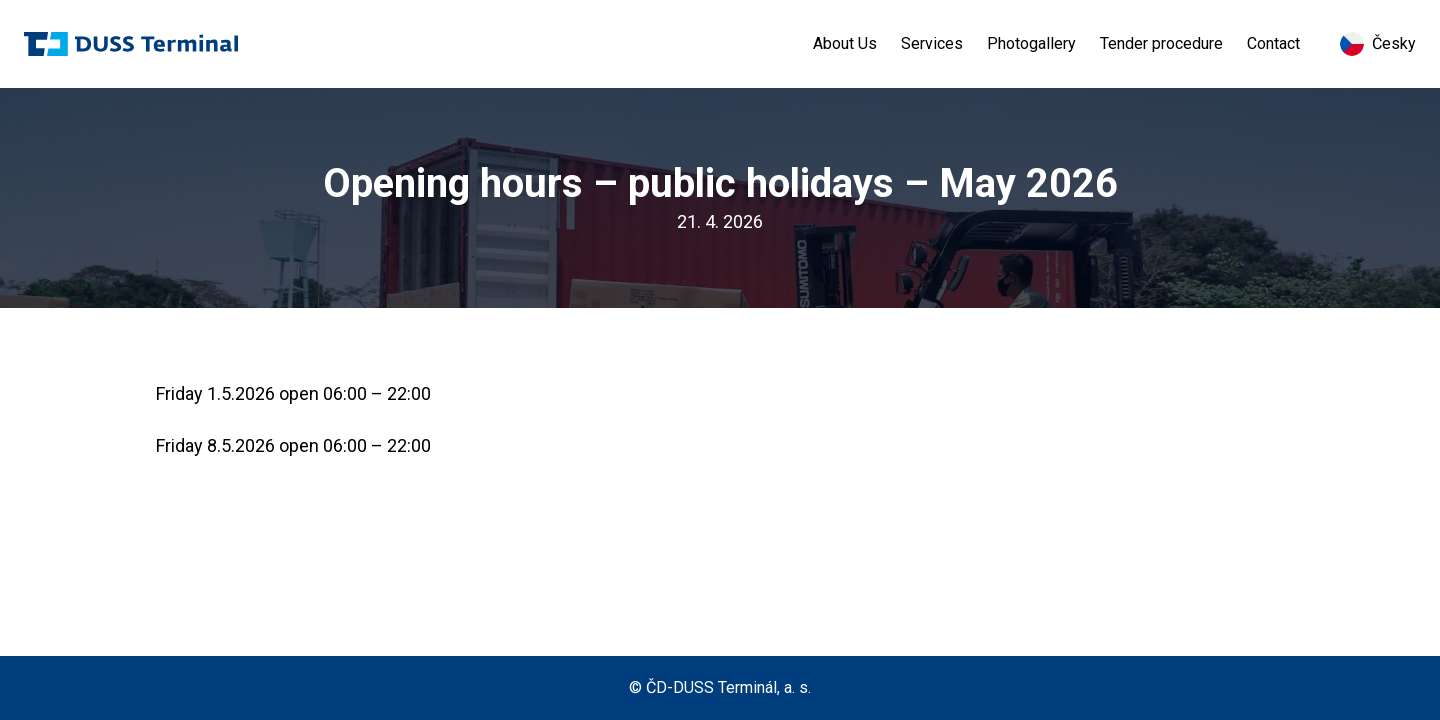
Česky (1378, 44)
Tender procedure (1161, 43)
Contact (1273, 43)
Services (932, 43)
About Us (845, 43)
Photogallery (1031, 43)
